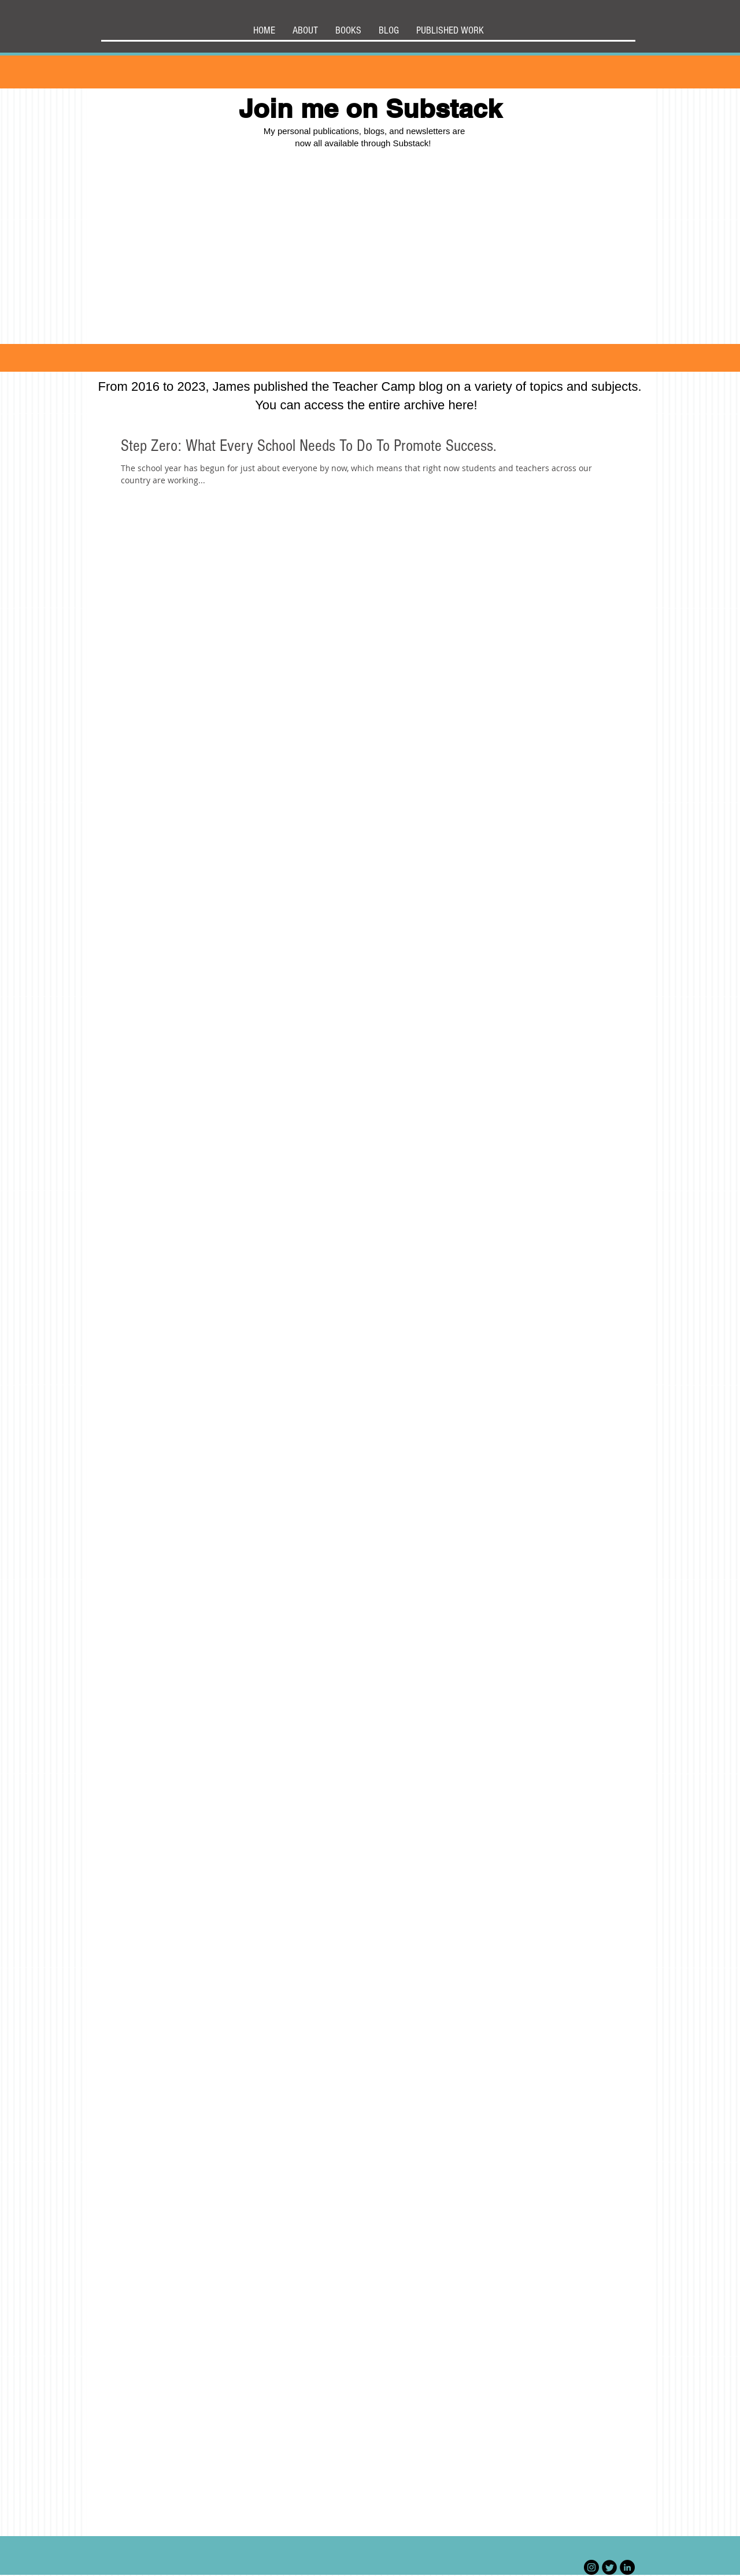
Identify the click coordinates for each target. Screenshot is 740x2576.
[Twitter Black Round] (609, 2567)
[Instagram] (591, 2567)
